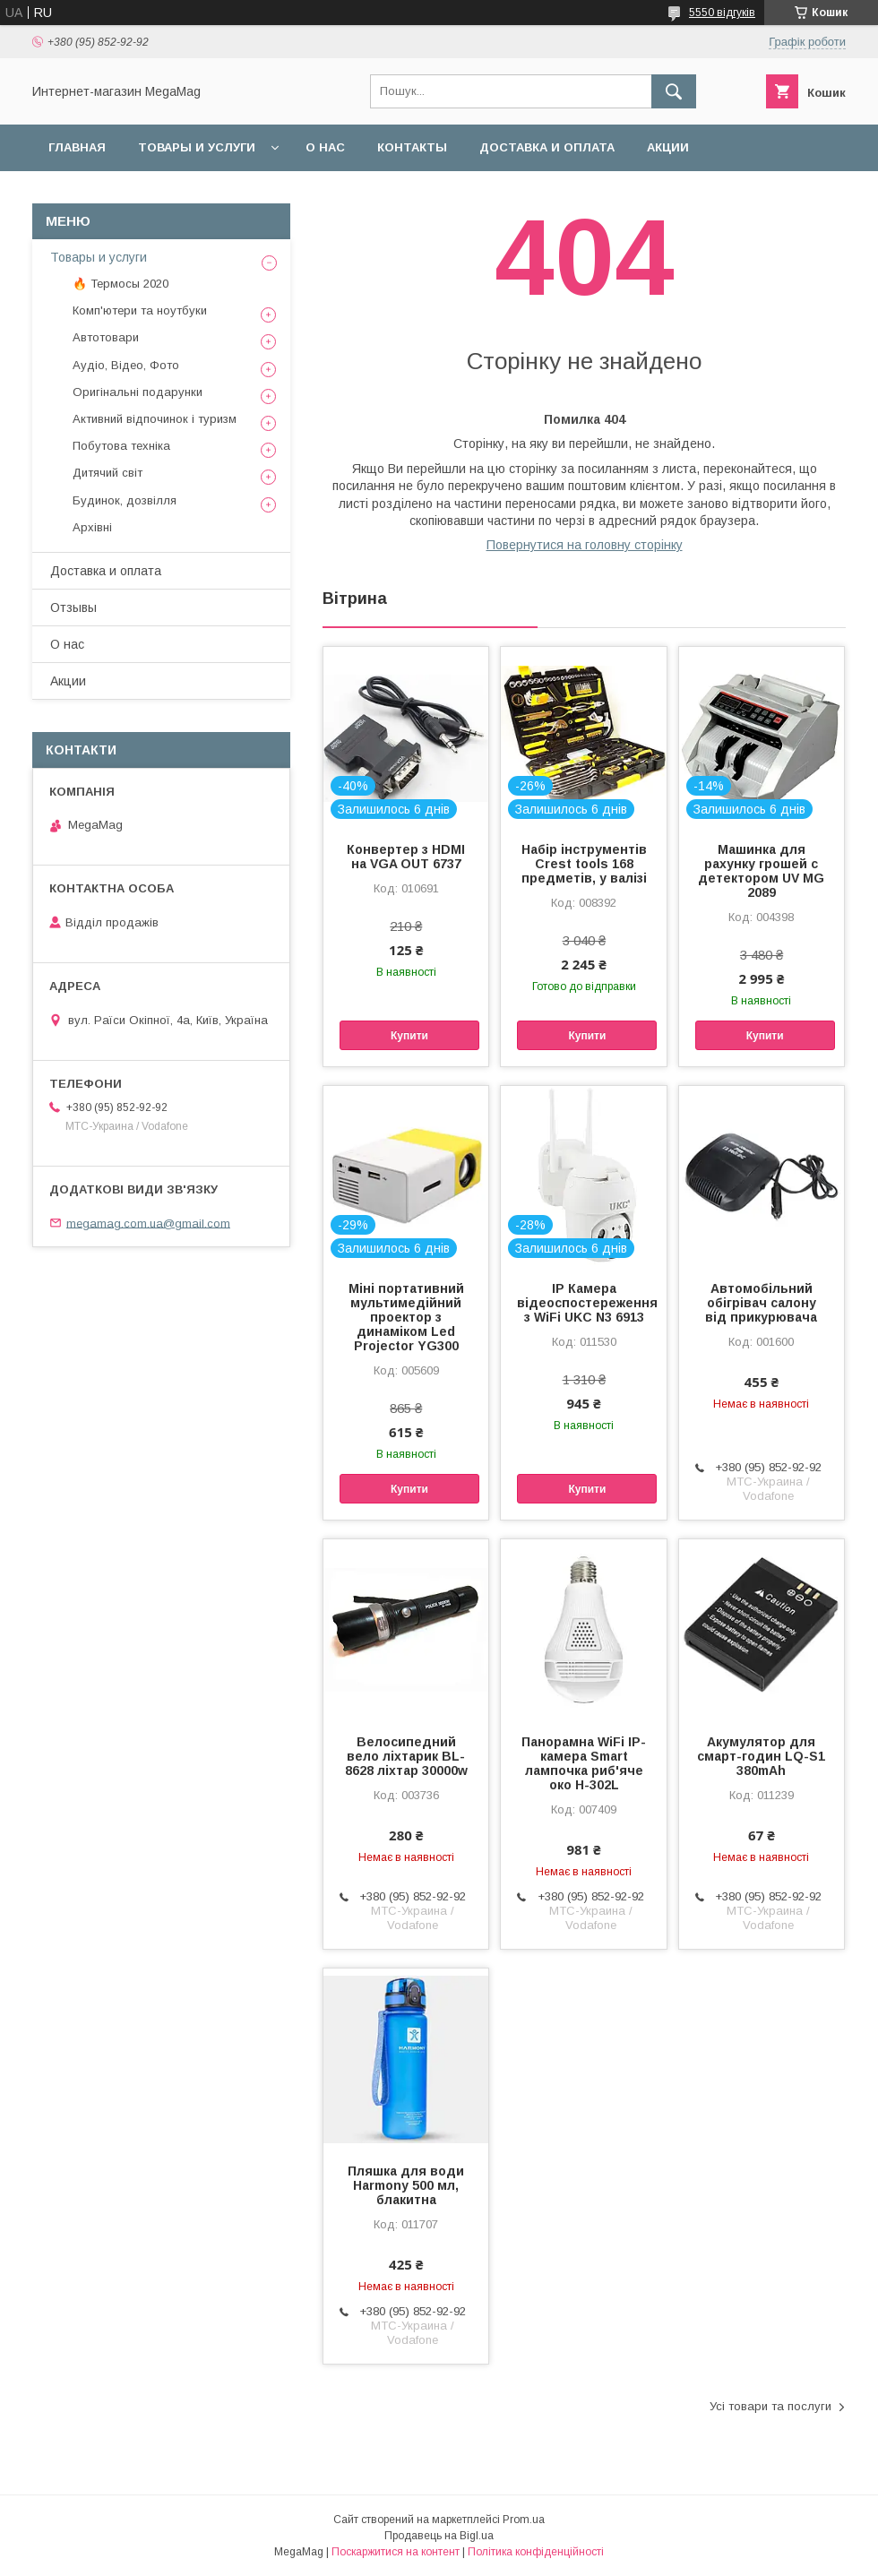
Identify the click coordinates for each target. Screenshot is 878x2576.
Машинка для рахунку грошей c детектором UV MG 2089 (761, 871)
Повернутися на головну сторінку (584, 545)
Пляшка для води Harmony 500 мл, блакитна (406, 2185)
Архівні (92, 527)
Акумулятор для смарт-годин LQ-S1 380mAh (761, 1756)
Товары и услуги (196, 147)
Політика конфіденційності (536, 2552)
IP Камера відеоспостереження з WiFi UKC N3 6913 (583, 1302)
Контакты (412, 147)
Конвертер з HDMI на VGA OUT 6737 (406, 856)
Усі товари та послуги (770, 2406)
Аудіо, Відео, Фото (126, 365)
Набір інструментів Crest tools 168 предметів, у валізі (584, 863)
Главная (77, 147)
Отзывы (73, 607)
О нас (325, 147)
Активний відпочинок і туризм (155, 419)
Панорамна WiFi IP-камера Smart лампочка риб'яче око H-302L (583, 1763)
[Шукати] (673, 91)
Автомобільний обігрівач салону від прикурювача (761, 1302)
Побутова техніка (121, 445)
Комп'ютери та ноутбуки (140, 310)
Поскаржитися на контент (395, 2552)
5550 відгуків (722, 12)
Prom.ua (524, 2519)
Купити (409, 1036)
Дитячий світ (107, 472)
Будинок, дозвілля (124, 500)
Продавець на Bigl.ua (439, 2535)
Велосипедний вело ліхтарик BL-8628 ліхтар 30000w (406, 1756)
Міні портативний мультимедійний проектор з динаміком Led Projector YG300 (406, 1317)
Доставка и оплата (547, 147)
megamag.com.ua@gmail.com (148, 1222)
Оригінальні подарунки (137, 392)
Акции (668, 147)
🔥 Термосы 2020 (120, 283)
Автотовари (106, 337)
